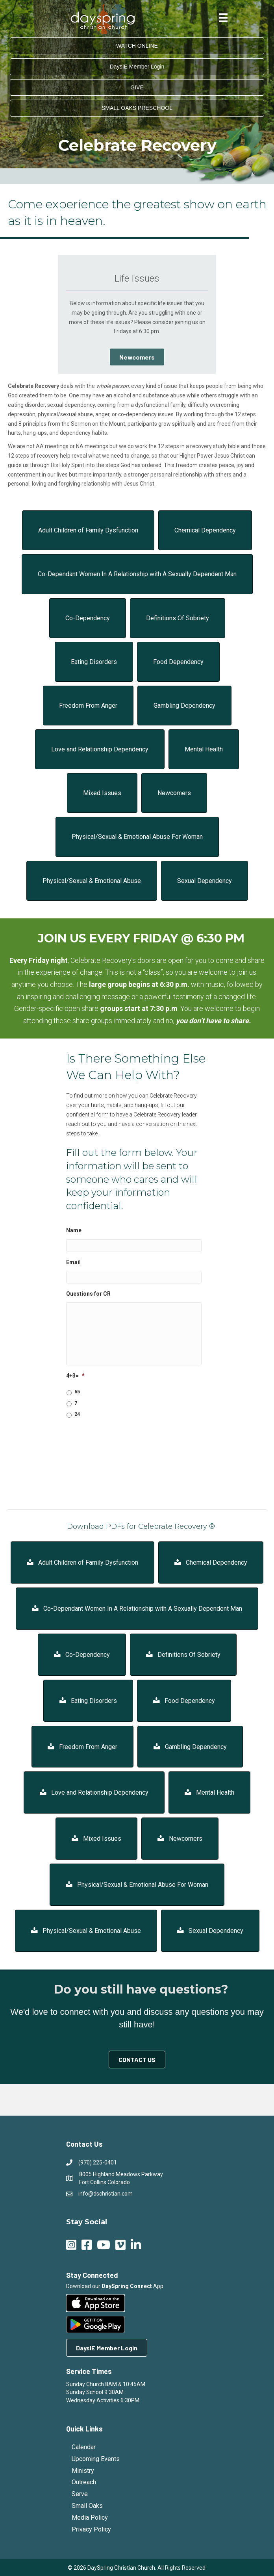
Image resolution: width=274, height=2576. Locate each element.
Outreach (84, 2482)
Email (73, 1262)
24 (77, 1414)
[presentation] (126, 1439)
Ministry (83, 2470)
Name (73, 1230)
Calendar (84, 2447)
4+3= (75, 1375)
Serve (80, 2494)
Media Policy (90, 2517)
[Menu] (223, 18)
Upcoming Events (96, 2459)
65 (77, 1392)
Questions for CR (88, 1294)
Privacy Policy (91, 2529)
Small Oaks (87, 2505)
